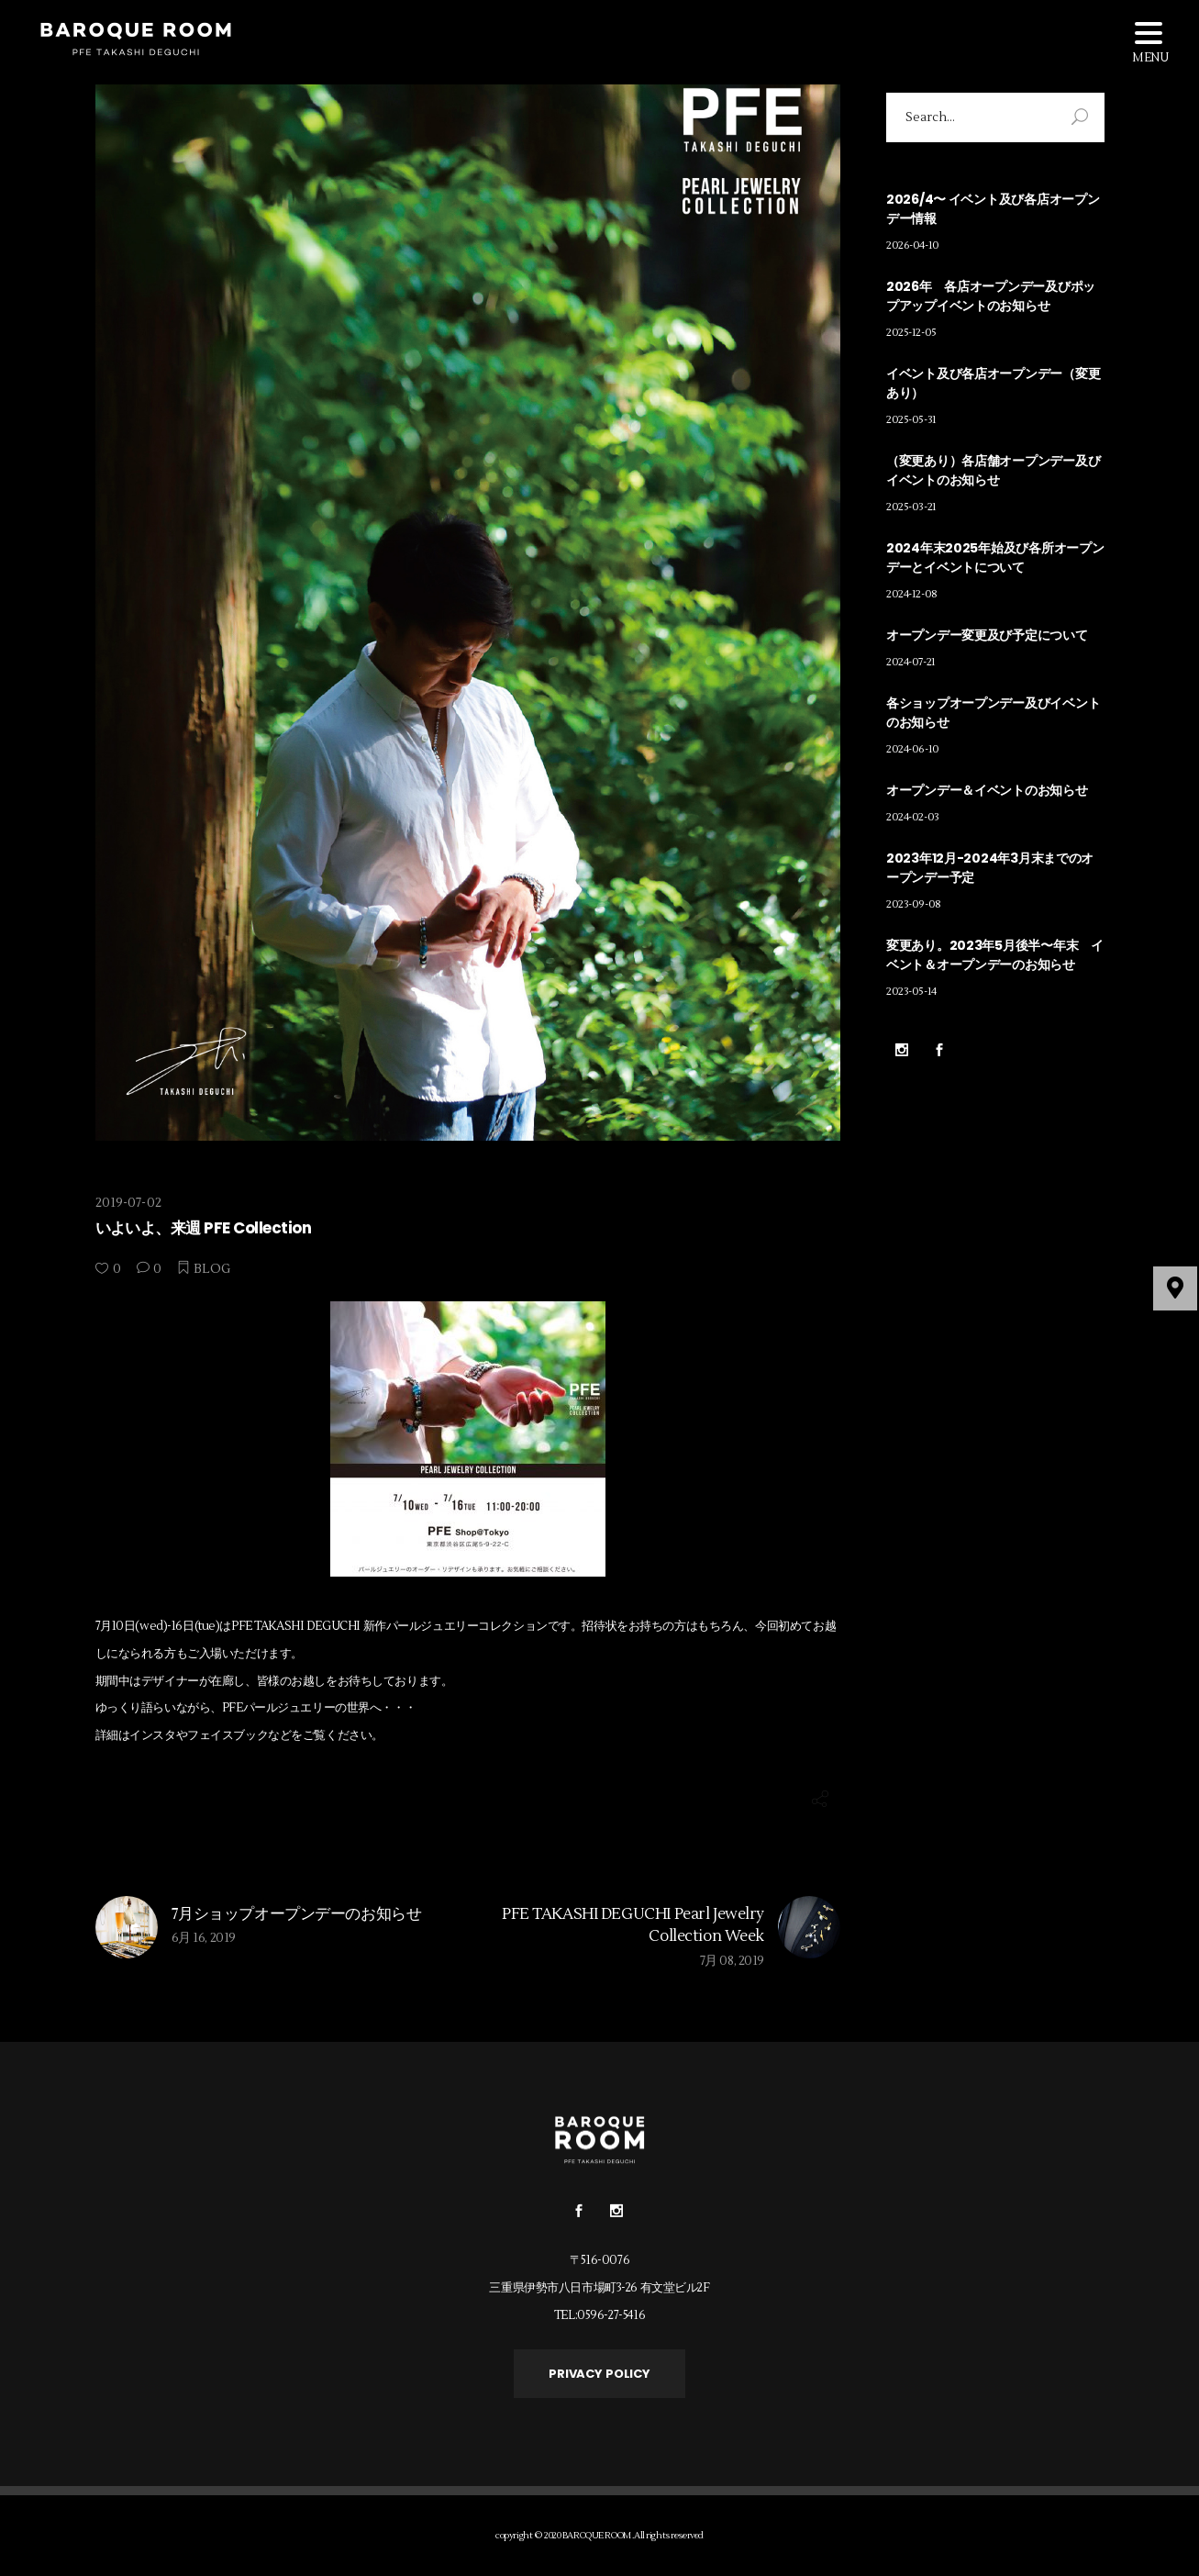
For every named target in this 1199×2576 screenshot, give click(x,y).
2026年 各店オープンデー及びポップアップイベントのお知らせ (990, 296)
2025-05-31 (911, 420)
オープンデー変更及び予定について (987, 635)
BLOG (212, 1269)
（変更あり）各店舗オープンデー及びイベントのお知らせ (993, 470)
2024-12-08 (912, 594)
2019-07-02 (128, 1203)
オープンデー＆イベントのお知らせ (987, 790)
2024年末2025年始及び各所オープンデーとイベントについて (995, 557)
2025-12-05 (911, 333)
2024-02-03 (912, 817)
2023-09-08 (913, 904)
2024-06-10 (912, 749)
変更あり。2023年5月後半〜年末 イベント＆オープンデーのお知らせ (995, 955)
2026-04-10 (912, 245)
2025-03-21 (911, 507)
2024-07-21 (911, 662)
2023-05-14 (911, 991)
